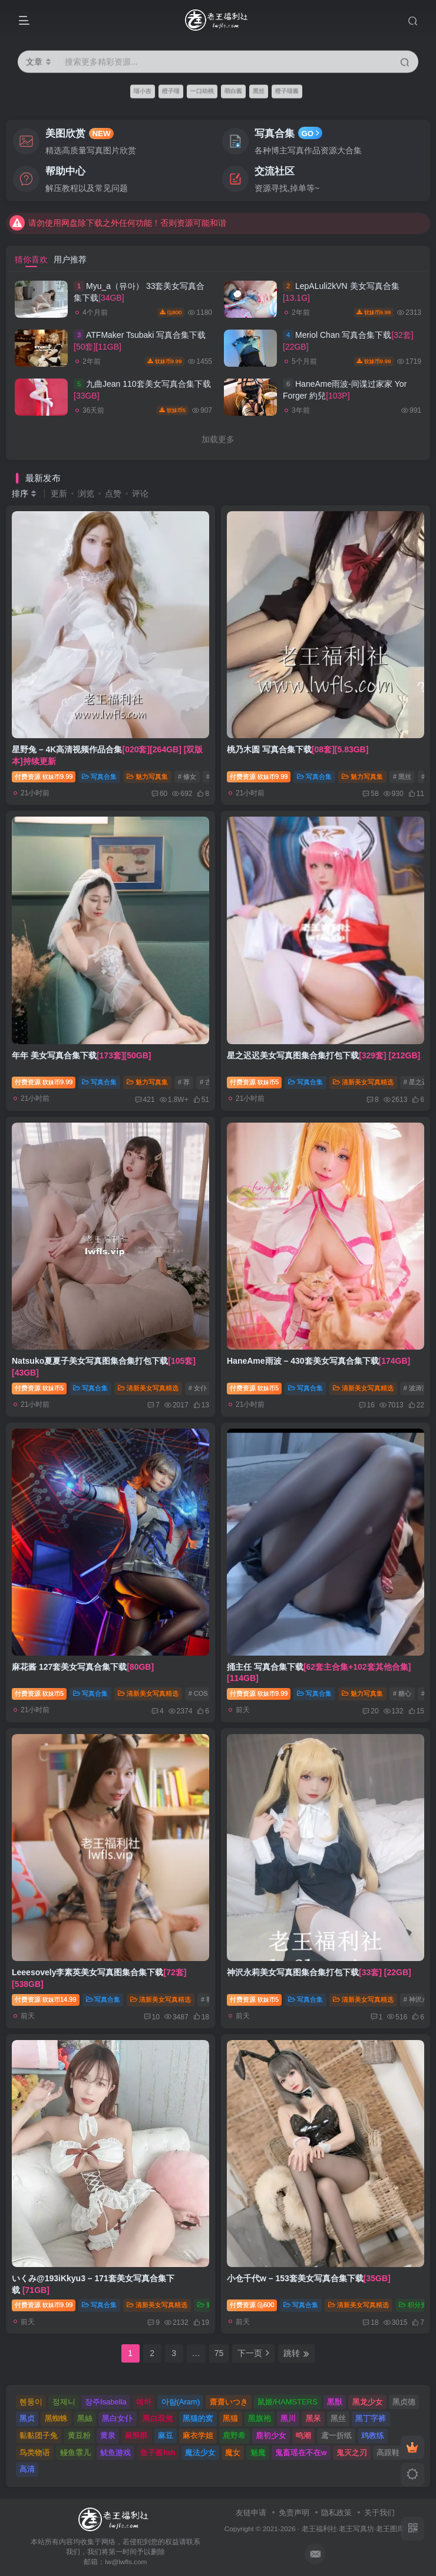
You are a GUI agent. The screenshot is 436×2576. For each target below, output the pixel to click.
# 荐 (184, 1081)
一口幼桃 (202, 91)
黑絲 (85, 2418)
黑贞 (27, 2418)
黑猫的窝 (198, 2418)
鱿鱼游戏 (115, 2452)
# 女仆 (198, 1387)
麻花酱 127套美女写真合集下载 (83, 1667)
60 (159, 793)
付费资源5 (254, 1081)
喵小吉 (142, 91)
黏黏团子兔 (38, 2435)
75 (219, 2353)
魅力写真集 (147, 776)
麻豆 (165, 2435)
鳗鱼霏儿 (75, 2452)
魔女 (232, 2452)
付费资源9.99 (43, 776)
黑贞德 (403, 2401)
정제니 (63, 2401)
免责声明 (294, 2512)
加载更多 (218, 439)
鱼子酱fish (157, 2452)
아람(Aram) (180, 2401)
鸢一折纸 (336, 2435)
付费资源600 (252, 2304)
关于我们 (379, 2512)
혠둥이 (30, 2401)
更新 (59, 493)
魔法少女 (200, 2452)
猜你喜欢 (31, 259)
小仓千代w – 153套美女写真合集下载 (309, 2278)
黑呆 (313, 2418)
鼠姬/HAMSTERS (287, 2401)
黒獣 (334, 2401)
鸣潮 (303, 2435)
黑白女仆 (117, 2418)
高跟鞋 (387, 2452)
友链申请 (251, 2512)
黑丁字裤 (370, 2418)
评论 (140, 493)
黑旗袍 (259, 2418)
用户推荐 (70, 259)
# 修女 (187, 776)
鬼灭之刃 (351, 2452)
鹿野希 (234, 2435)
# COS (198, 1693)
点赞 (113, 493)
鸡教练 (372, 2435)
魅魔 (258, 2452)
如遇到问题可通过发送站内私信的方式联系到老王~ (111, 213)
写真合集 (99, 776)
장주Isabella (106, 2401)
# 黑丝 (402, 776)
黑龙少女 (367, 2401)
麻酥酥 (136, 2435)
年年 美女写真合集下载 (81, 1055)
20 (370, 1711)
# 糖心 (402, 1693)
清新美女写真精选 (363, 1081)
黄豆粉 (79, 2435)
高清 (27, 2469)
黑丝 (259, 91)
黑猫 (230, 2418)
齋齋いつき (229, 2401)
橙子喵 (171, 91)
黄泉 (107, 2435)
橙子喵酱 (287, 91)
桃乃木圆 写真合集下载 (297, 749)
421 (145, 1099)
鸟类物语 (34, 2452)
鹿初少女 (271, 2435)
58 (370, 793)
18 (370, 2322)
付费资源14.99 (46, 1999)
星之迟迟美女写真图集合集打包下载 (323, 1055)
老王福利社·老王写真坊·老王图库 (353, 2528)
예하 (143, 2401)
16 (367, 1405)
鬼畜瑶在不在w (300, 2452)
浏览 (86, 493)
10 (152, 2017)
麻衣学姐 (198, 2435)
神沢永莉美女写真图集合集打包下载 (319, 1972)
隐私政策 (336, 2512)
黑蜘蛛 (56, 2418)
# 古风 (209, 1081)
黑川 (288, 2418)
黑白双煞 (158, 2418)
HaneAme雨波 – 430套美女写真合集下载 (318, 1361)
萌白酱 (233, 91)
